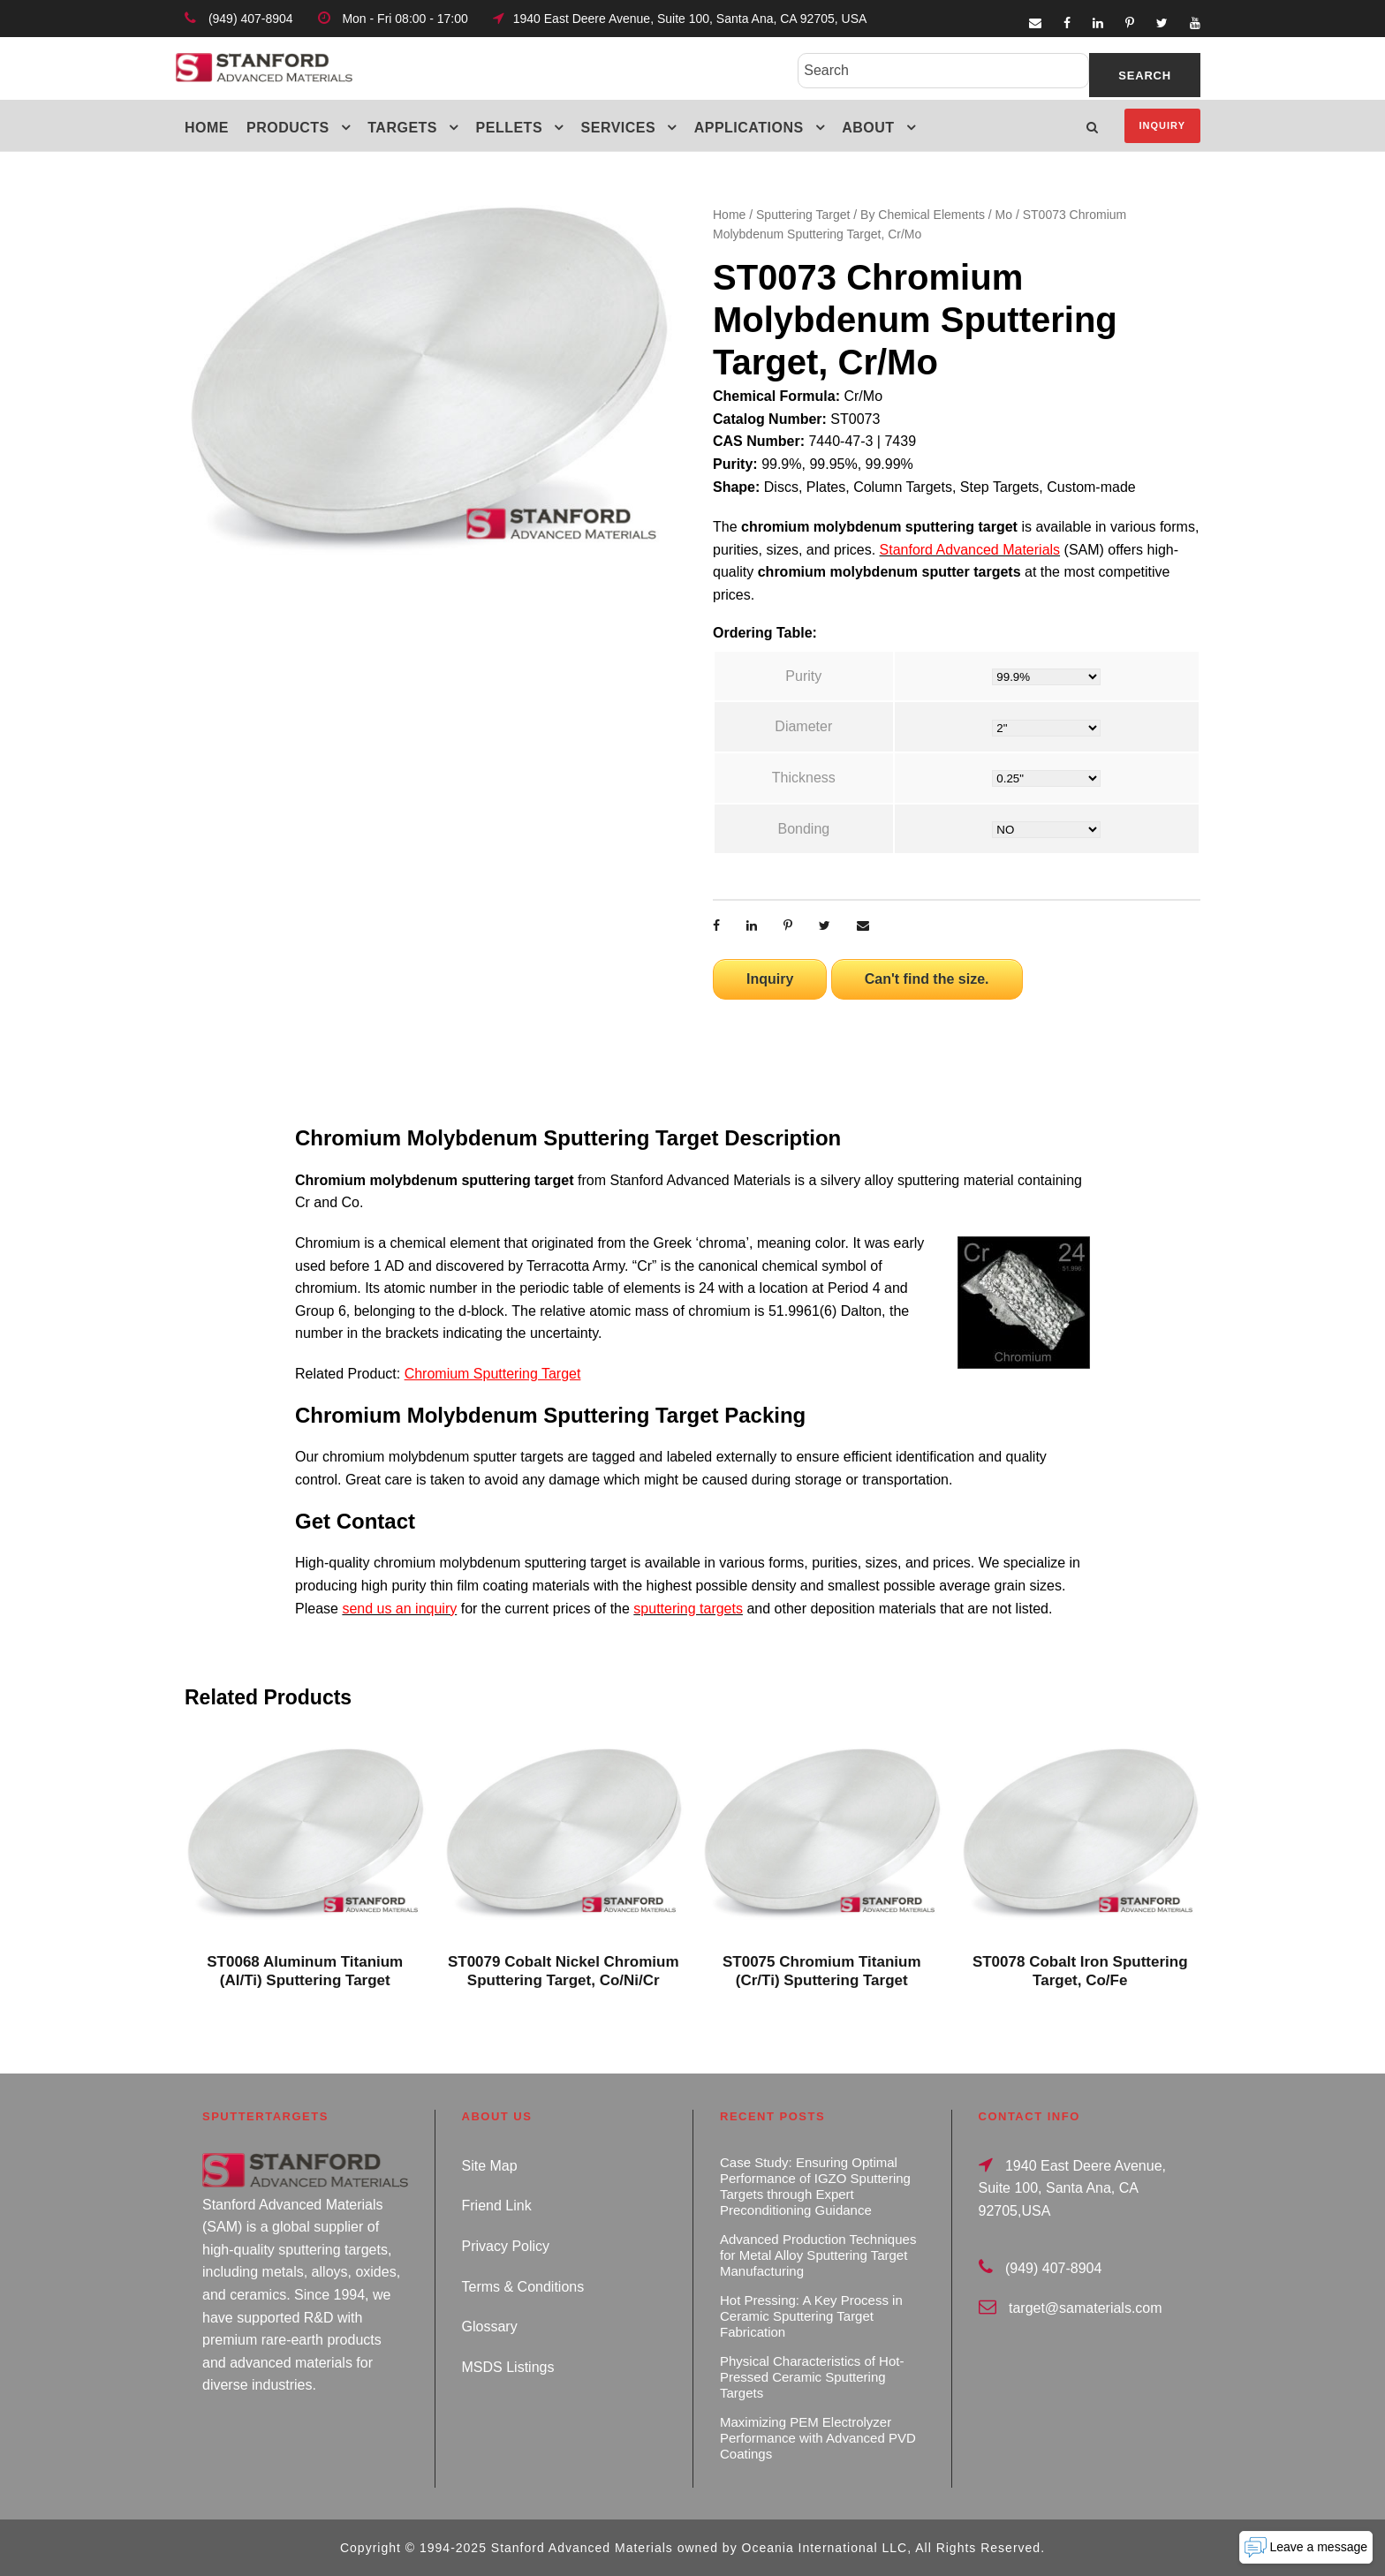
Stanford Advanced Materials (970, 549)
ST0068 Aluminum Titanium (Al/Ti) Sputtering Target (305, 1970)
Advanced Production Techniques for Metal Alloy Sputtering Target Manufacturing (818, 2255)
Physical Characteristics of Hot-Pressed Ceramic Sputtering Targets (812, 2376)
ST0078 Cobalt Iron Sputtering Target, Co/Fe (1080, 1970)
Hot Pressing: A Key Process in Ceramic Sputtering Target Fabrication (811, 2316)
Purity (803, 676)
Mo (1003, 215)
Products (287, 127)
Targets (402, 127)
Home (207, 127)
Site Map (490, 2165)
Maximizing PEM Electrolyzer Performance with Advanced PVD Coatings (818, 2437)
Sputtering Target (803, 215)
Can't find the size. (927, 978)
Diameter (803, 726)
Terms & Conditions (523, 2286)
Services (618, 127)
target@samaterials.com (1085, 2307)
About (868, 127)
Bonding (803, 828)
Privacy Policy (506, 2246)
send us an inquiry (399, 1608)
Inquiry (1162, 125)
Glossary (490, 2326)
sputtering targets (688, 1608)
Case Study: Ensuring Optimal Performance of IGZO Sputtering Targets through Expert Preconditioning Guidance (815, 2186)
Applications (749, 127)
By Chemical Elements (922, 215)
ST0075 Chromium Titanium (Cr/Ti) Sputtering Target (822, 1970)
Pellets (509, 127)
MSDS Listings (508, 2367)
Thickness (804, 777)
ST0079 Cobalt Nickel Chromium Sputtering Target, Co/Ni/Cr (563, 1970)
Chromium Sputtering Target (493, 1373)
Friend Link (497, 2205)
